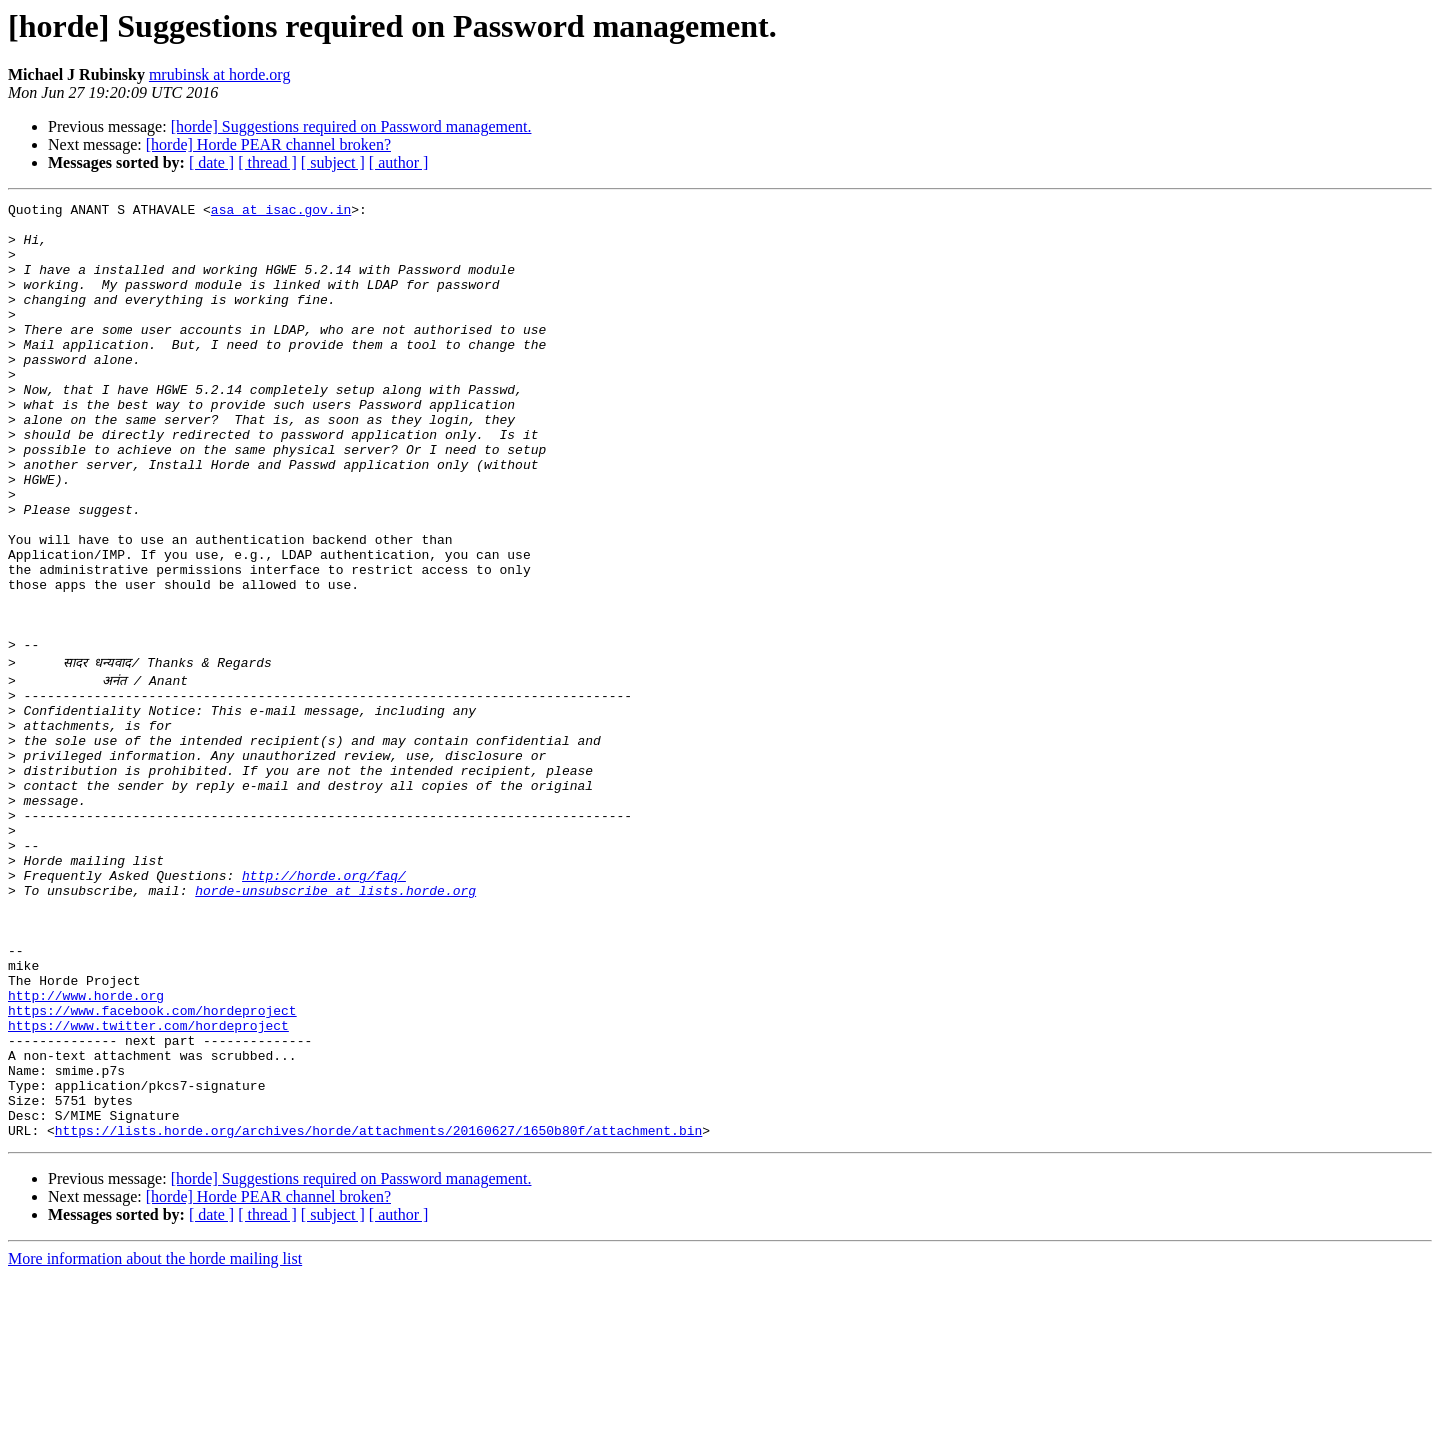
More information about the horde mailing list (155, 1438)
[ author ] (399, 162)
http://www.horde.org (86, 1148)
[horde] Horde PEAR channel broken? (268, 144)
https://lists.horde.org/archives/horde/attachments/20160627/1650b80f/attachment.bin (378, 1310)
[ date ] (211, 162)
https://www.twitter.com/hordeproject (148, 1184)
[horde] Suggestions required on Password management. (351, 126)
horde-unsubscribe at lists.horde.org (335, 1022)
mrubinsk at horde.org (219, 74)
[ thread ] (267, 162)
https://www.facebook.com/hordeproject (152, 1166)
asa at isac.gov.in (281, 212)
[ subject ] (333, 162)
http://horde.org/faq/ (324, 1004)
